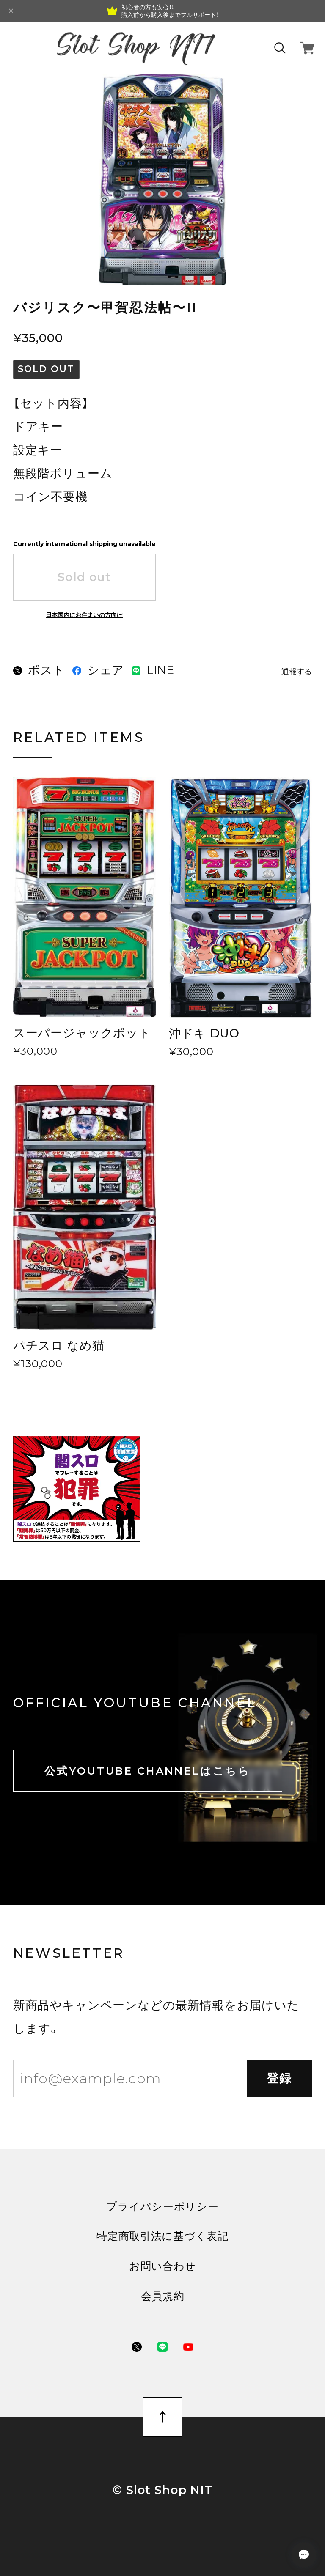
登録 (280, 2078)
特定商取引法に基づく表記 (162, 2236)
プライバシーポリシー (162, 2206)
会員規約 (163, 2296)
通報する (296, 672)
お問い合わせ (162, 2266)
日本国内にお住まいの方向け (84, 615)
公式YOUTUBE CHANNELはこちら (147, 1770)
